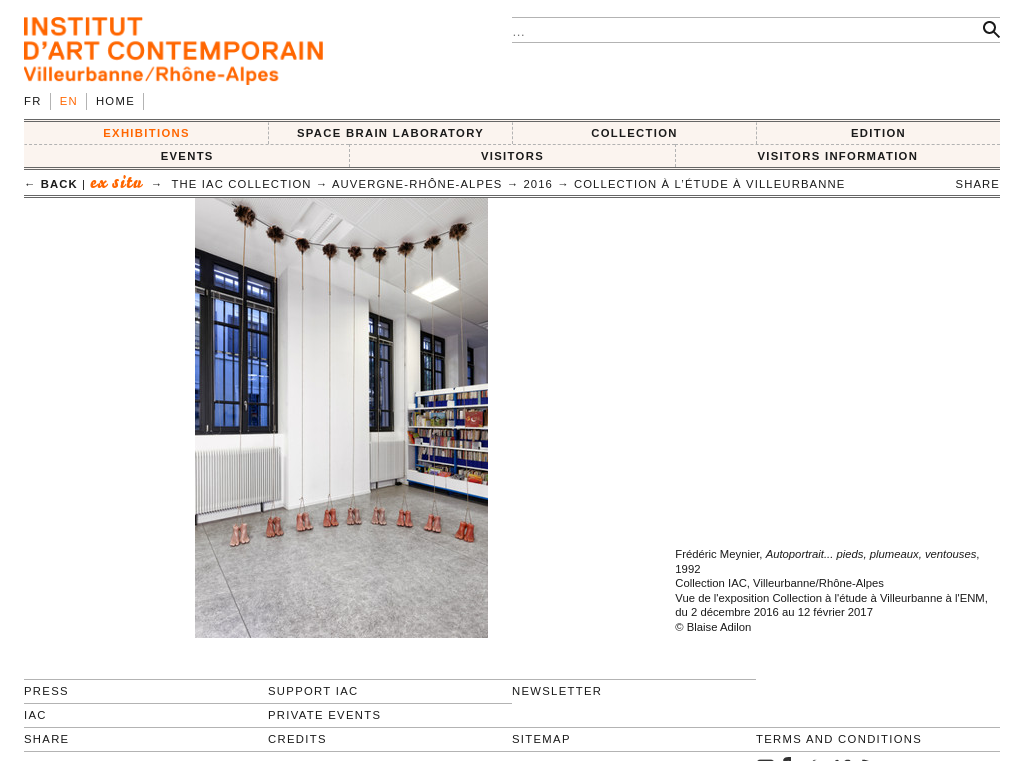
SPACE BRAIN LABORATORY (390, 133)
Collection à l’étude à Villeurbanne (710, 184)
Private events (324, 715)
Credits (297, 739)
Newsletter (557, 691)
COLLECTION (634, 133)
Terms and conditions (839, 739)
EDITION (878, 133)
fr (33, 101)
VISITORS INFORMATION (837, 156)
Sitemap (541, 739)
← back (51, 184)
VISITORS (512, 156)
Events (187, 156)
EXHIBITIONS (146, 133)
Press (46, 691)
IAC (35, 715)
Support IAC (313, 691)
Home (115, 101)
